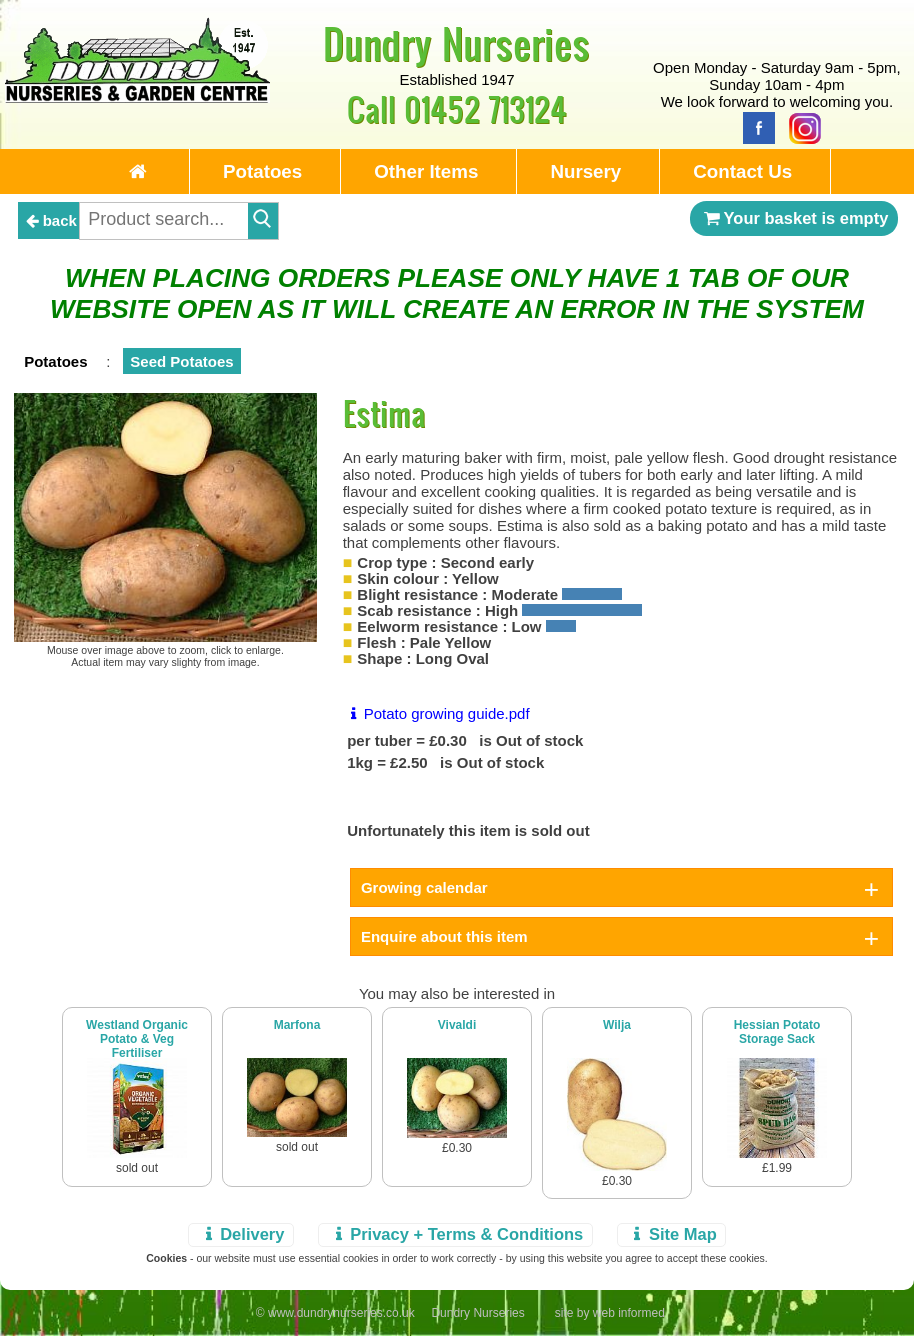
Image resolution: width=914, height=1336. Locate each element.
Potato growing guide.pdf (436, 713)
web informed (629, 1313)
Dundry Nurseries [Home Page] (456, 43)
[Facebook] (754, 126)
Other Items (426, 171)
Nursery (585, 171)
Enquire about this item (444, 936)
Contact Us (742, 171)
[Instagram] (800, 126)
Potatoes (262, 171)
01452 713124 (485, 108)
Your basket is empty (794, 218)
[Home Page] (137, 97)
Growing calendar (424, 887)
